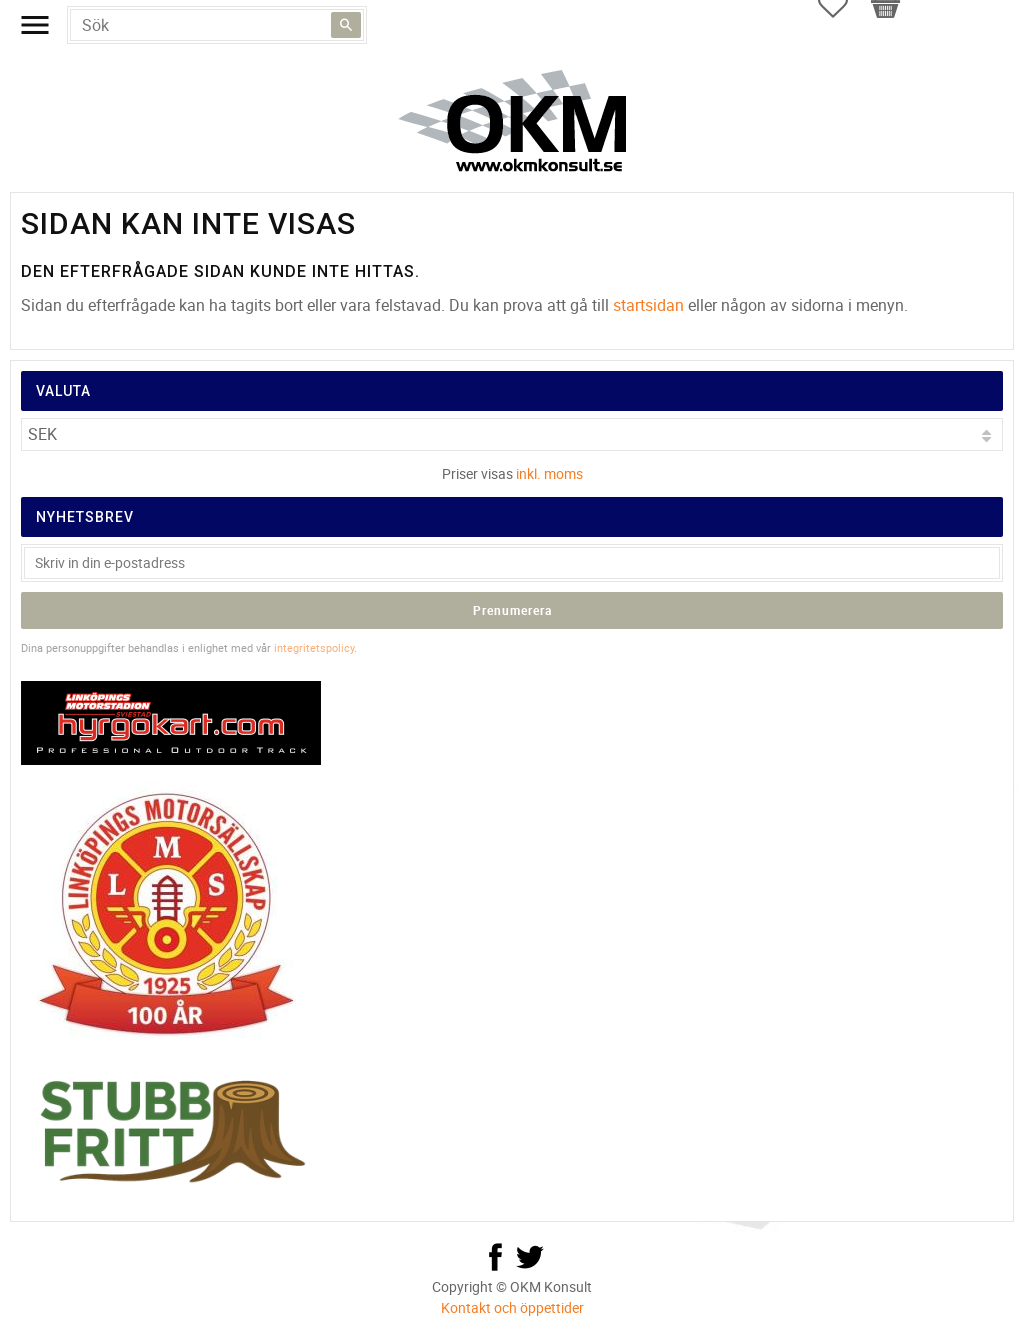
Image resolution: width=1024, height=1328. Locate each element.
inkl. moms (549, 473)
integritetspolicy (314, 647)
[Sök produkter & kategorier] (217, 25)
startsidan (648, 305)
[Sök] (346, 25)
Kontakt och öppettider (512, 1307)
